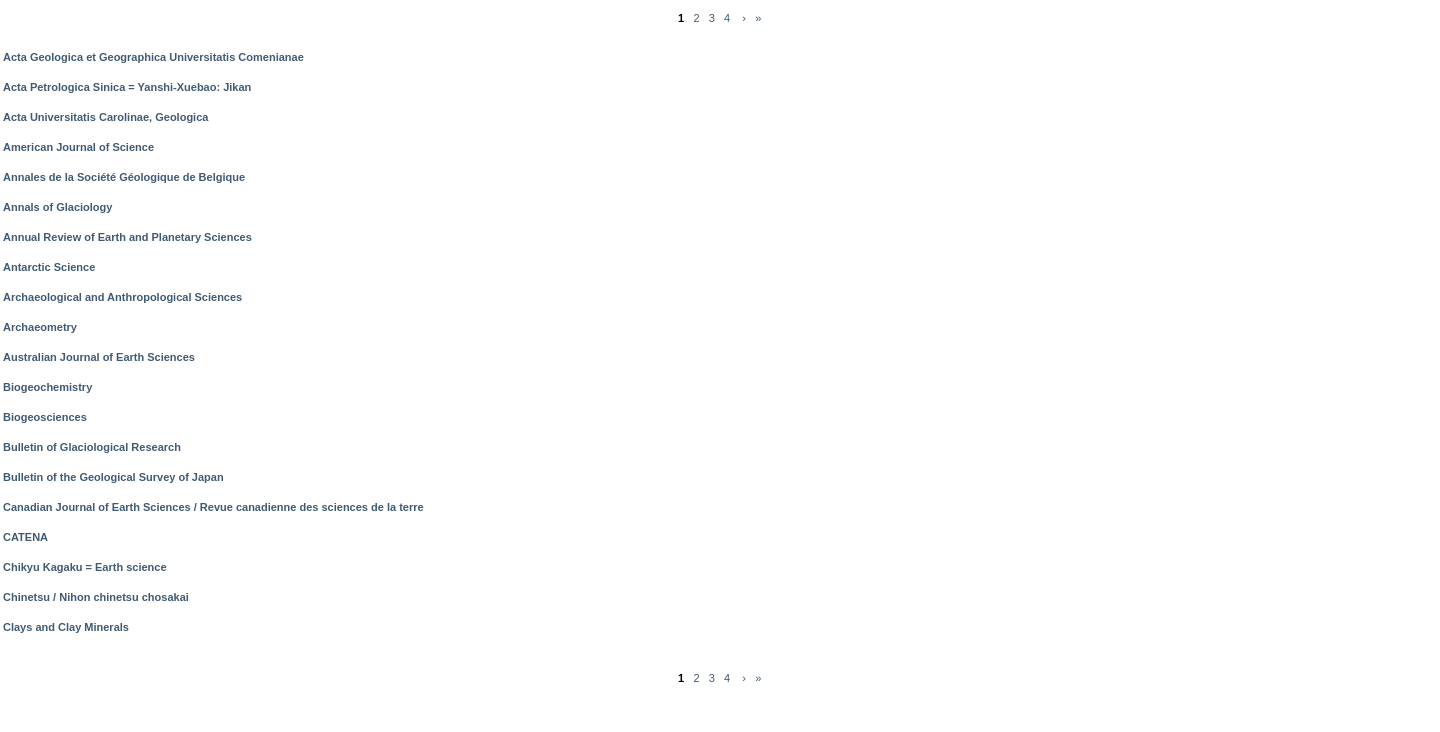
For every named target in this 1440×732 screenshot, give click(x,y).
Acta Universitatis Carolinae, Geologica (105, 117)
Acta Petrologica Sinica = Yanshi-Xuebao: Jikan (127, 87)
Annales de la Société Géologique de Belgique (124, 177)
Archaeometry (40, 327)
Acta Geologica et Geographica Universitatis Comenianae (153, 57)
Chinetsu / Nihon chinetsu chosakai (96, 597)
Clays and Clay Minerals (66, 627)
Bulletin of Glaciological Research (92, 447)
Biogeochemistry (47, 387)
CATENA (25, 537)
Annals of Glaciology (57, 207)
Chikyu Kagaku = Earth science (85, 567)
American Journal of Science (78, 147)
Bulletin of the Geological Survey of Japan (113, 477)
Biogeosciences (45, 417)
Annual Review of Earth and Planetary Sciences (127, 237)
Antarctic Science (49, 267)
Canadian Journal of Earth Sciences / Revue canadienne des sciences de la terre (213, 507)
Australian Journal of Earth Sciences (99, 357)
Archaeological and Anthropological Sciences (122, 297)
